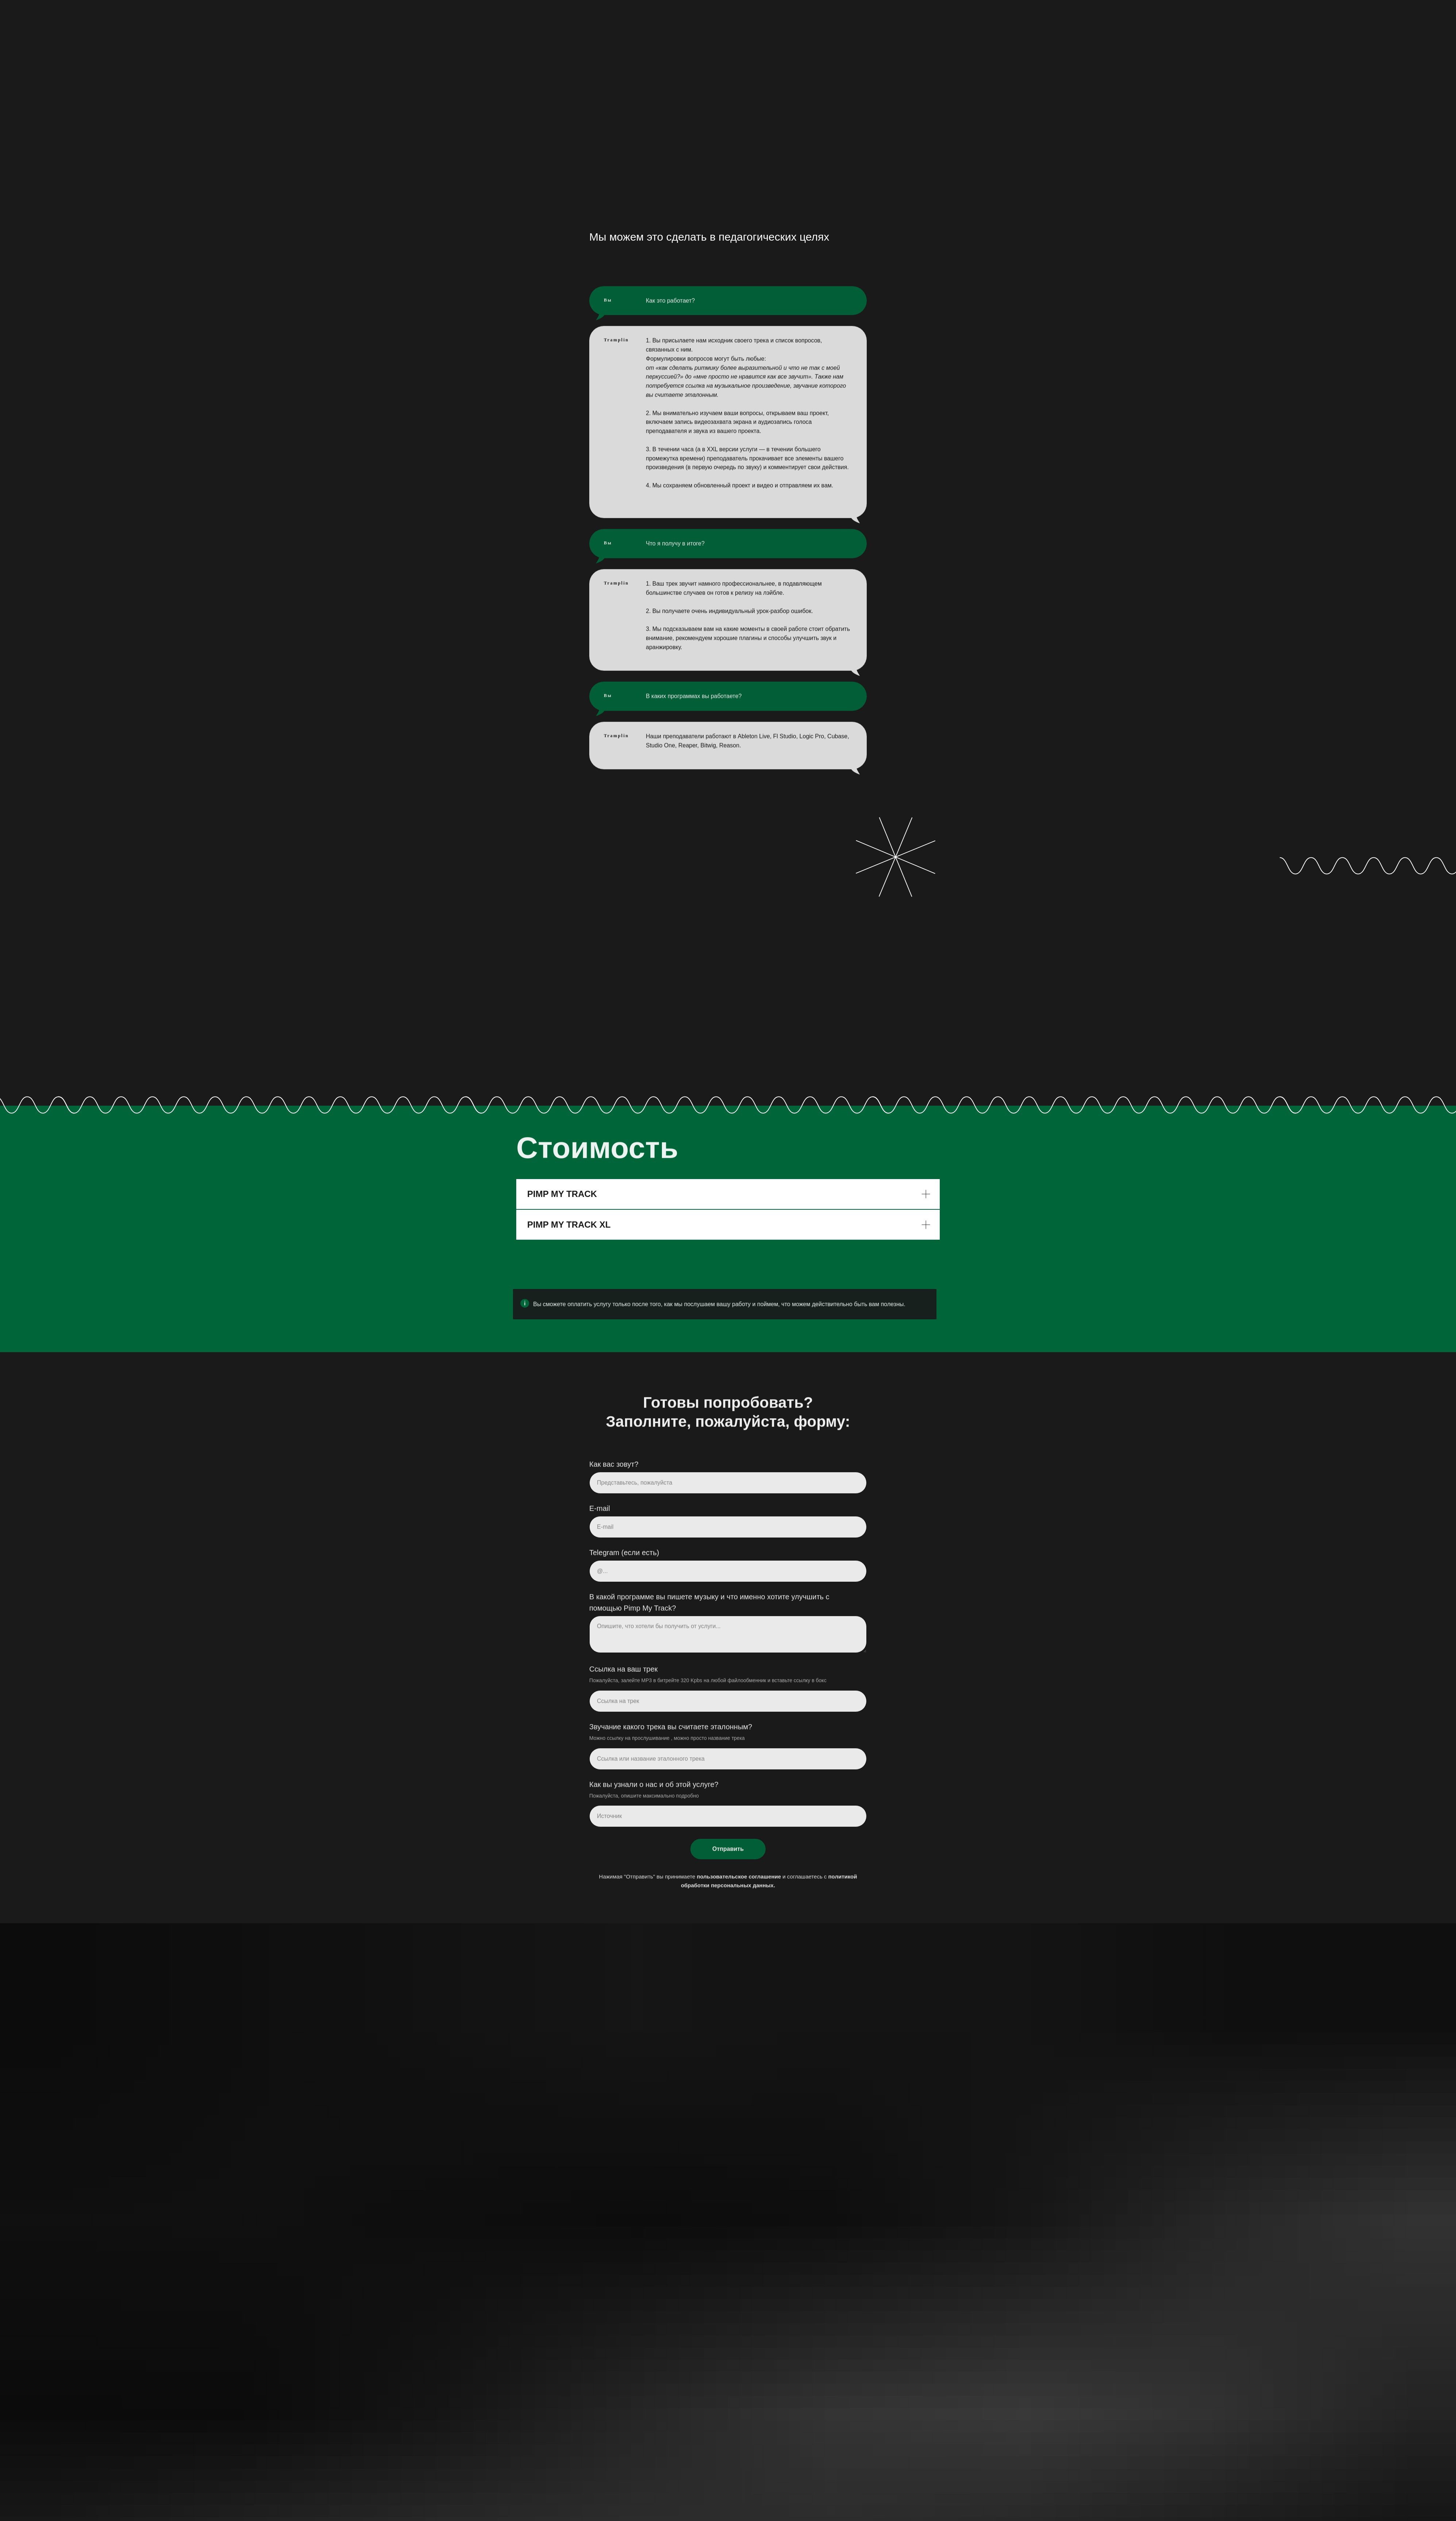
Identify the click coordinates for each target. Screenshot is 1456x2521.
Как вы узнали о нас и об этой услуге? (654, 1790)
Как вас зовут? (614, 1470)
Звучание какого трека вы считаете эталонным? (670, 1733)
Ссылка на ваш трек (623, 1675)
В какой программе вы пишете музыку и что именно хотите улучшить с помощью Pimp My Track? (709, 1608)
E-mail (599, 1515)
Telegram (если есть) (624, 1559)
